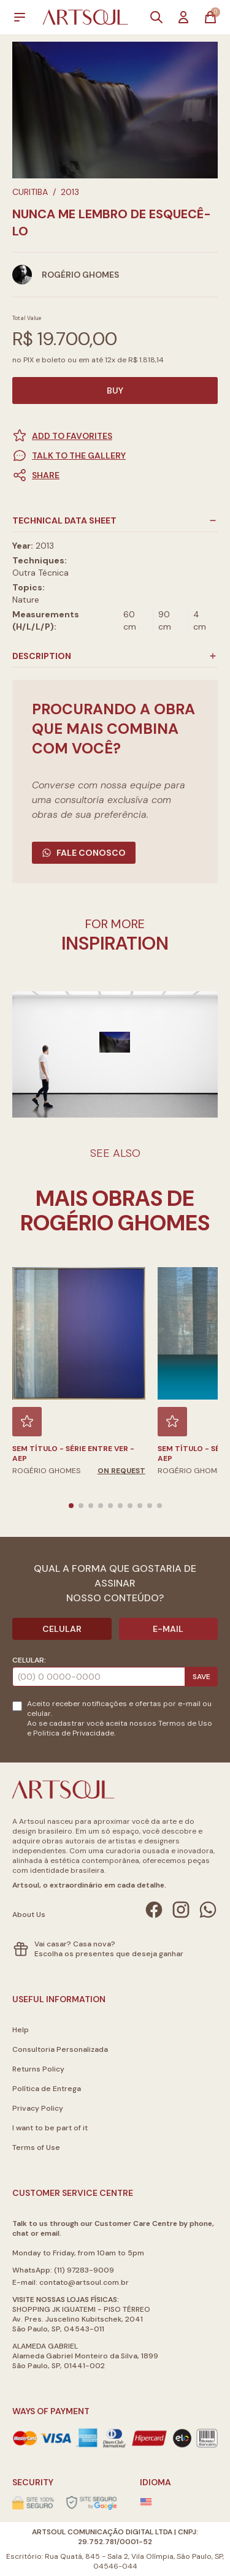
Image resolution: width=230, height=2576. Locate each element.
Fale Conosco (84, 852)
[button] (115, 475)
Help (20, 2030)
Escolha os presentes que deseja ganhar (108, 1954)
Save (201, 1677)
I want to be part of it (50, 2128)
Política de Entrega (46, 2089)
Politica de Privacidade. (74, 1733)
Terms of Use (36, 2147)
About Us (28, 1914)
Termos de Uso (185, 1723)
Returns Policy (38, 2069)
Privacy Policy (37, 2108)
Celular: (29, 1660)
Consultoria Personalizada (60, 2049)
